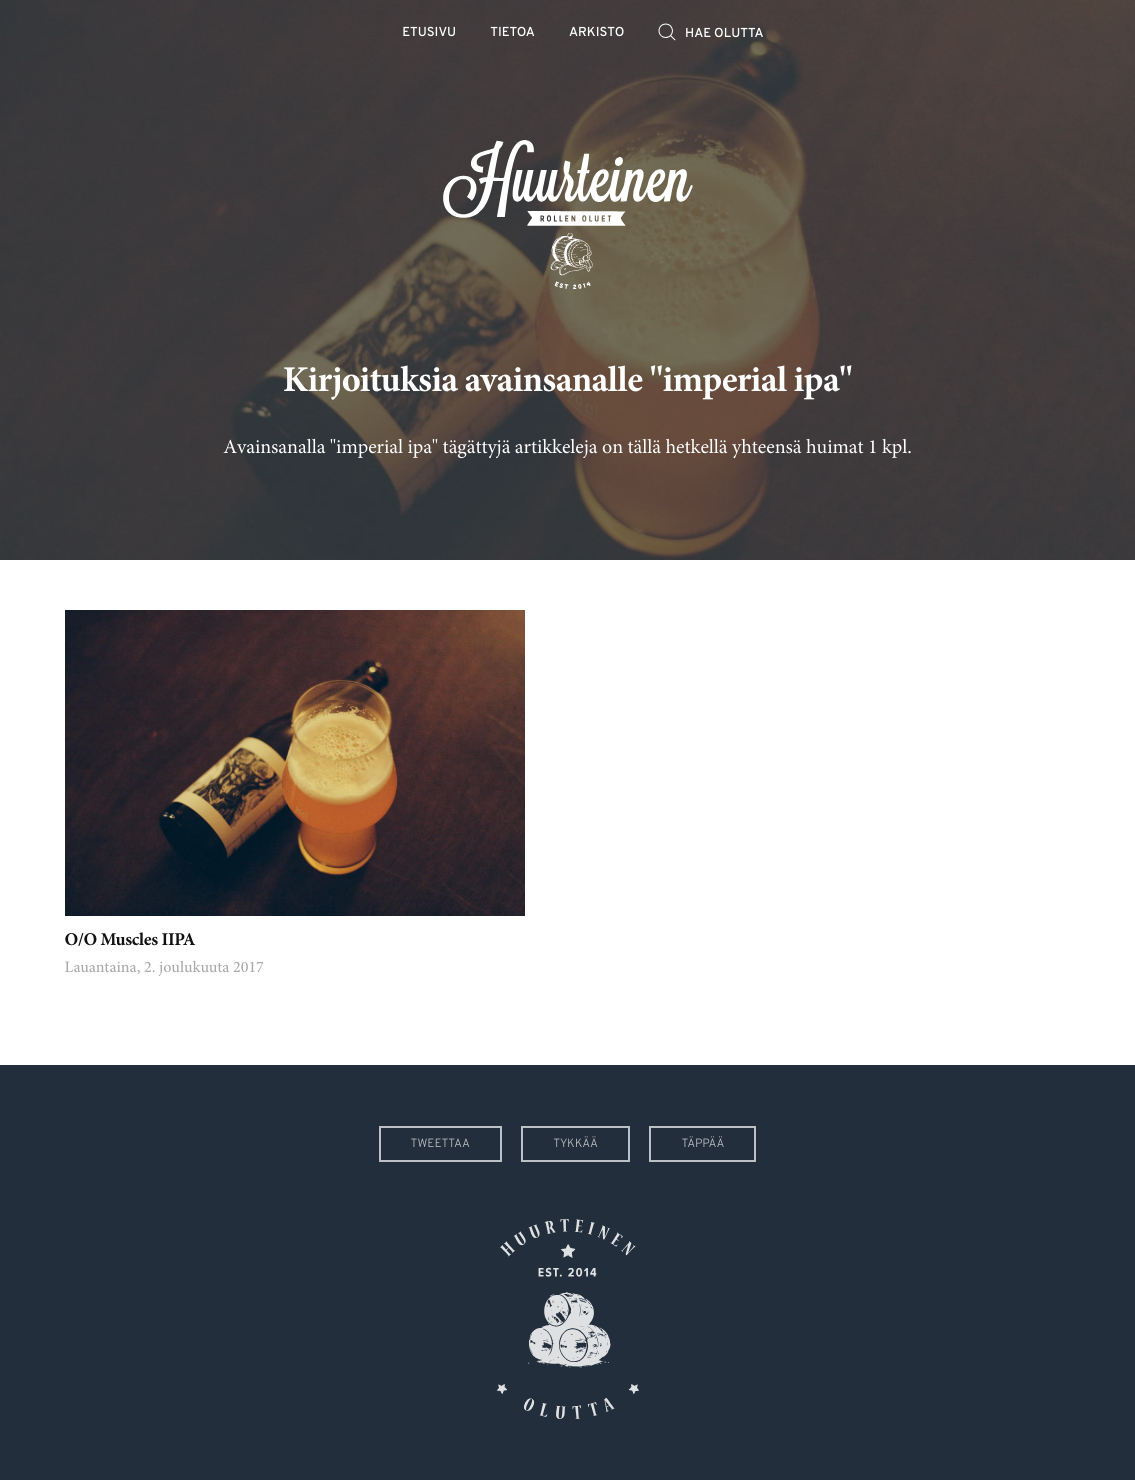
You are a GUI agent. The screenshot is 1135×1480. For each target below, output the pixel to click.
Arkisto (596, 33)
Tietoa (512, 33)
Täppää (702, 1144)
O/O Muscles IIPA (130, 941)
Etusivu (429, 33)
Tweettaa (440, 1144)
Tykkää (575, 1144)
